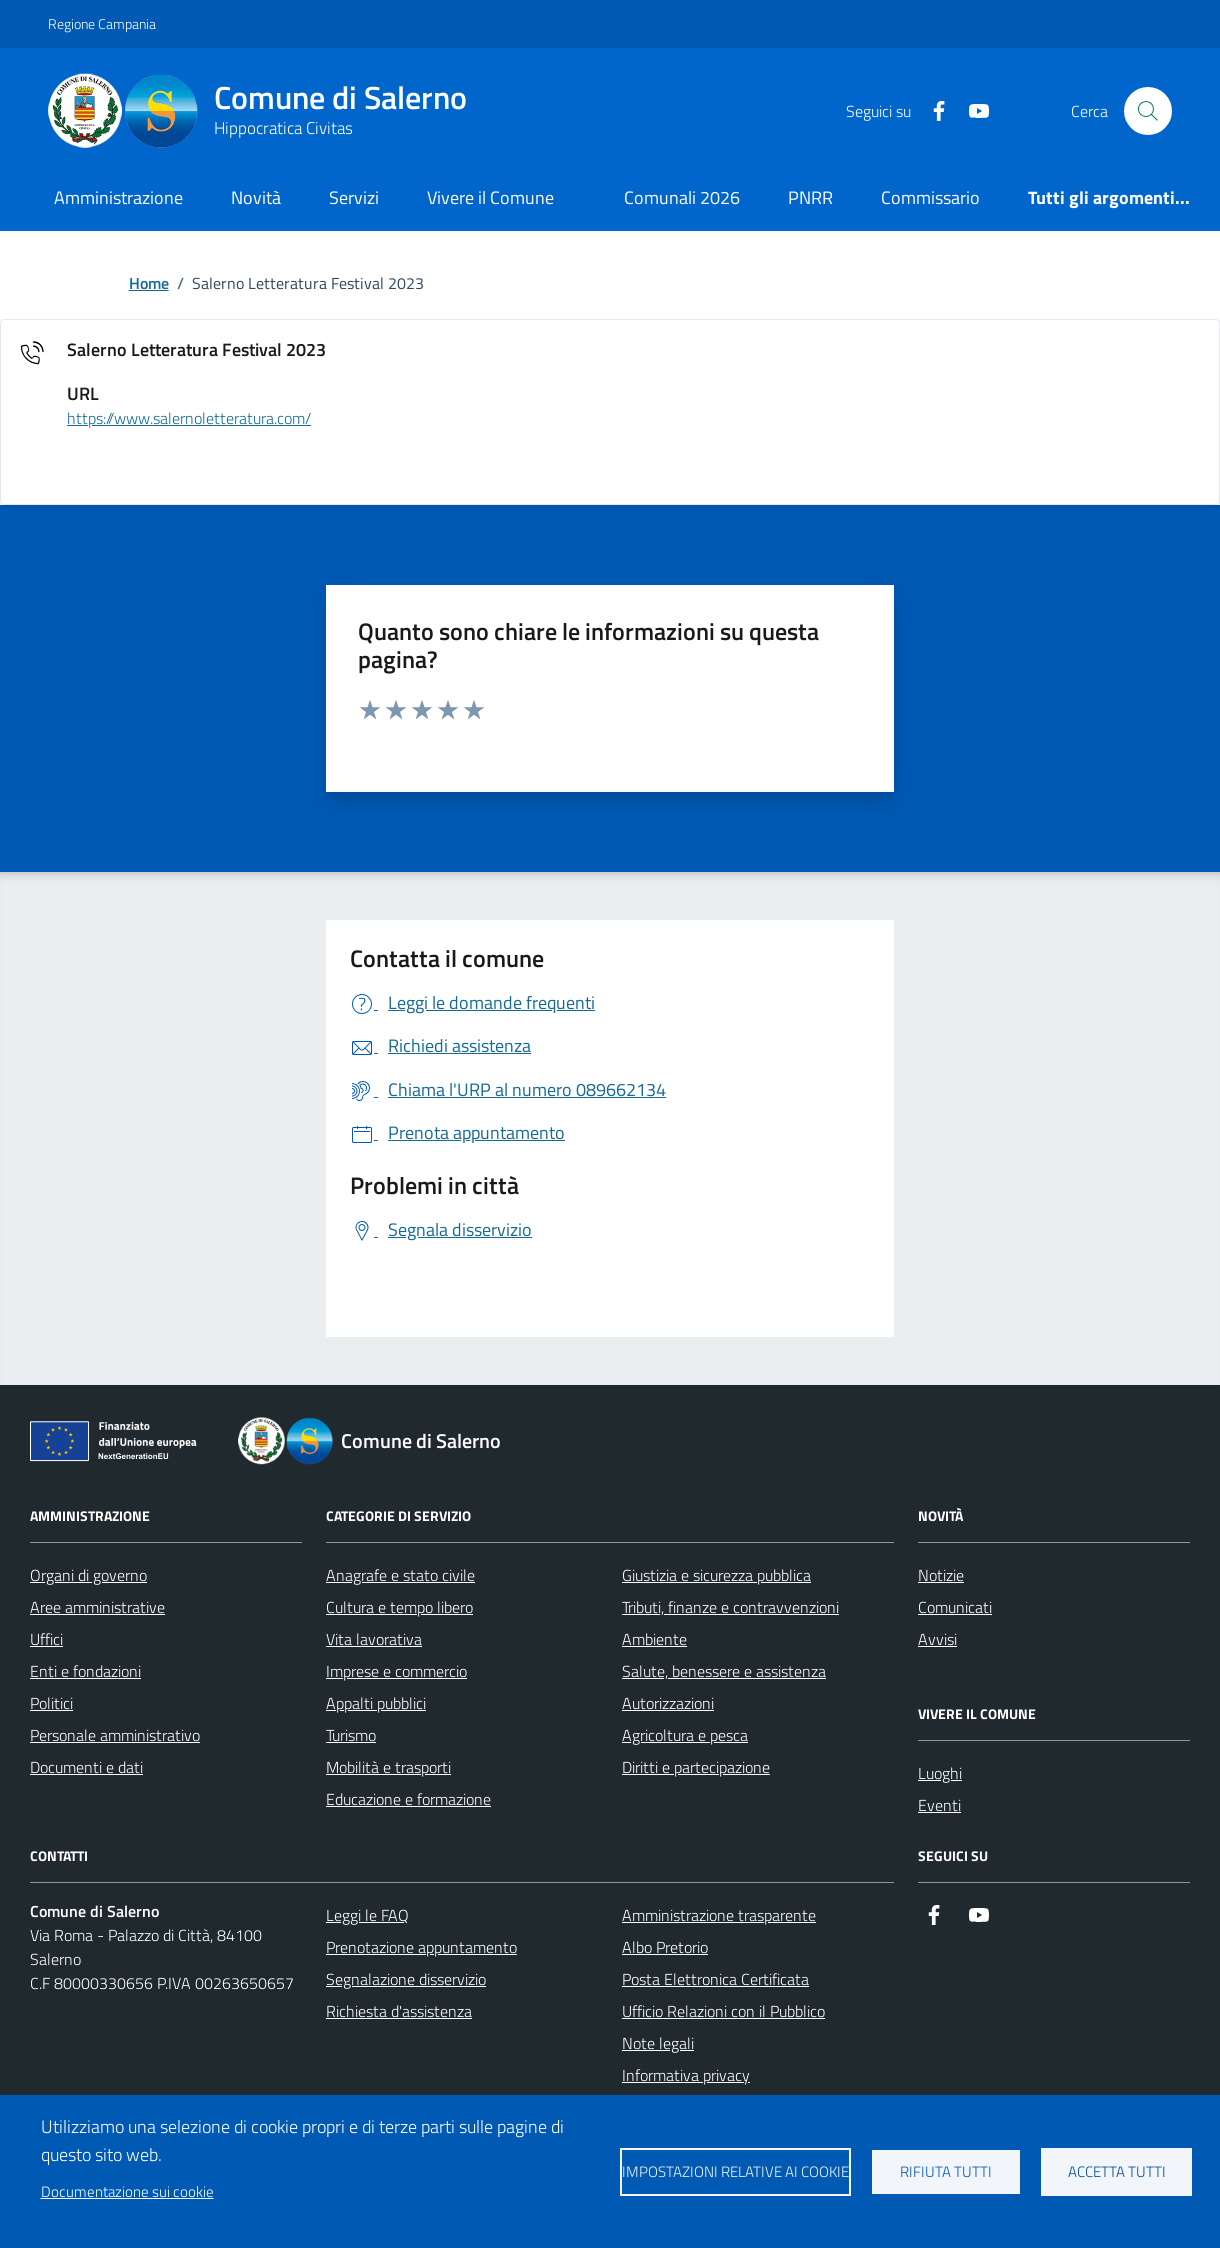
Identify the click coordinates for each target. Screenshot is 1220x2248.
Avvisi (937, 1639)
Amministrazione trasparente (719, 1915)
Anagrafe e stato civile (400, 1575)
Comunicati (955, 1607)
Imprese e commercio (396, 1671)
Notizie (941, 1575)
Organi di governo (88, 1575)
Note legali (658, 2043)
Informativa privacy (686, 2075)
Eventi (939, 1805)
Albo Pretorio (665, 1947)
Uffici (46, 1639)
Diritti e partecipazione (696, 1767)
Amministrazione (118, 197)
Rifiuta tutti (946, 2171)
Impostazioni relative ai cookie (735, 2171)
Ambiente (654, 1639)
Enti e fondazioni (85, 1671)
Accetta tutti (1117, 2171)
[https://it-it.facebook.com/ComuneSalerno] (931, 111)
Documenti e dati (86, 1767)
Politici (51, 1703)
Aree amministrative (97, 1607)
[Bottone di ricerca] (1148, 111)
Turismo (351, 1735)
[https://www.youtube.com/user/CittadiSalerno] (971, 111)
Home (149, 283)
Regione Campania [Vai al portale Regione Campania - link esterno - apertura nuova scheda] (102, 23)
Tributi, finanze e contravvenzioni (730, 1607)
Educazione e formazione (408, 1799)
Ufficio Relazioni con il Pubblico (723, 2011)
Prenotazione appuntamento (421, 1947)
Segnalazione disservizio (406, 1979)
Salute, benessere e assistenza (724, 1671)
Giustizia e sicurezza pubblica (716, 1575)
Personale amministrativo (115, 1735)
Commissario (930, 197)
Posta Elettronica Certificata (715, 1979)
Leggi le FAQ (367, 1915)
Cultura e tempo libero (399, 1607)
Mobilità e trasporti (388, 1767)
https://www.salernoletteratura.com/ (189, 419)
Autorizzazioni (668, 1703)
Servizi (354, 197)
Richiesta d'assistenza (399, 2011)
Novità (256, 197)
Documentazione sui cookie (127, 2191)
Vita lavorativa (374, 1639)
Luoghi (940, 1773)
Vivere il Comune (490, 197)
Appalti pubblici (376, 1703)
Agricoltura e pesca (685, 1735)
